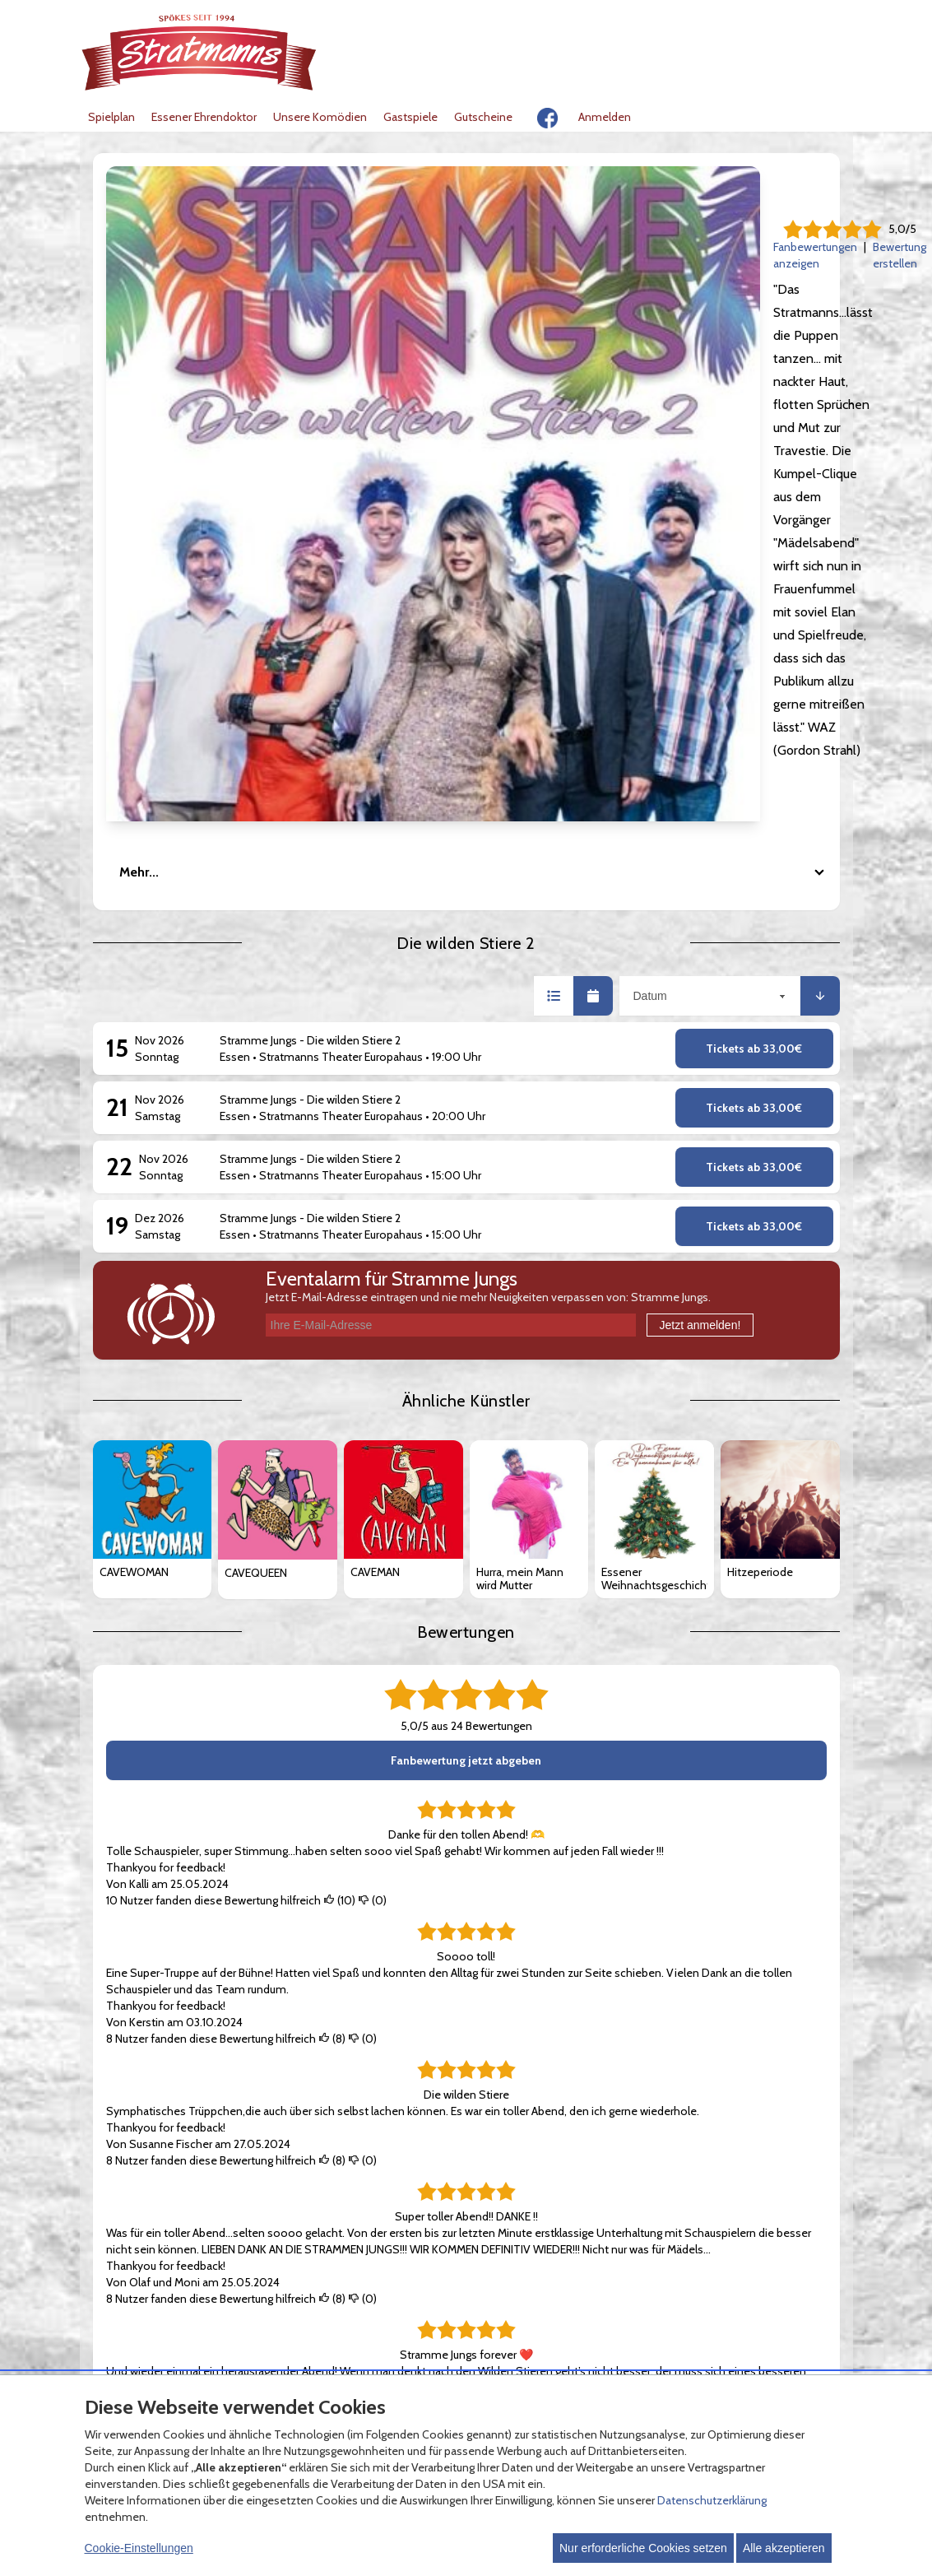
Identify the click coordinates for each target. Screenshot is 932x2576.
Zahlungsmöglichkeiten (419, 2143)
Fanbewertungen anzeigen (383, 246)
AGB (119, 2126)
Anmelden (604, 116)
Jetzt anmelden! (700, 867)
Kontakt (631, 2143)
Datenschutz (141, 2143)
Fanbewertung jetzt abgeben (466, 1302)
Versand (380, 2159)
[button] (553, 538)
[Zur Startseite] (199, 51)
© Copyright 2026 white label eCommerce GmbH (467, 2353)
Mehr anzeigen (144, 2031)
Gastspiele (410, 116)
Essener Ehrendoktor (204, 116)
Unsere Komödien (320, 116)
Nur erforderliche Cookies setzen (643, 2548)
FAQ (370, 2126)
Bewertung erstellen (515, 246)
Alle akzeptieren (784, 2548)
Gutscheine (483, 116)
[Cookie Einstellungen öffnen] (99, 2354)
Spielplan (111, 116)
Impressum (641, 2126)
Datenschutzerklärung (712, 2500)
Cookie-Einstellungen (139, 2548)
